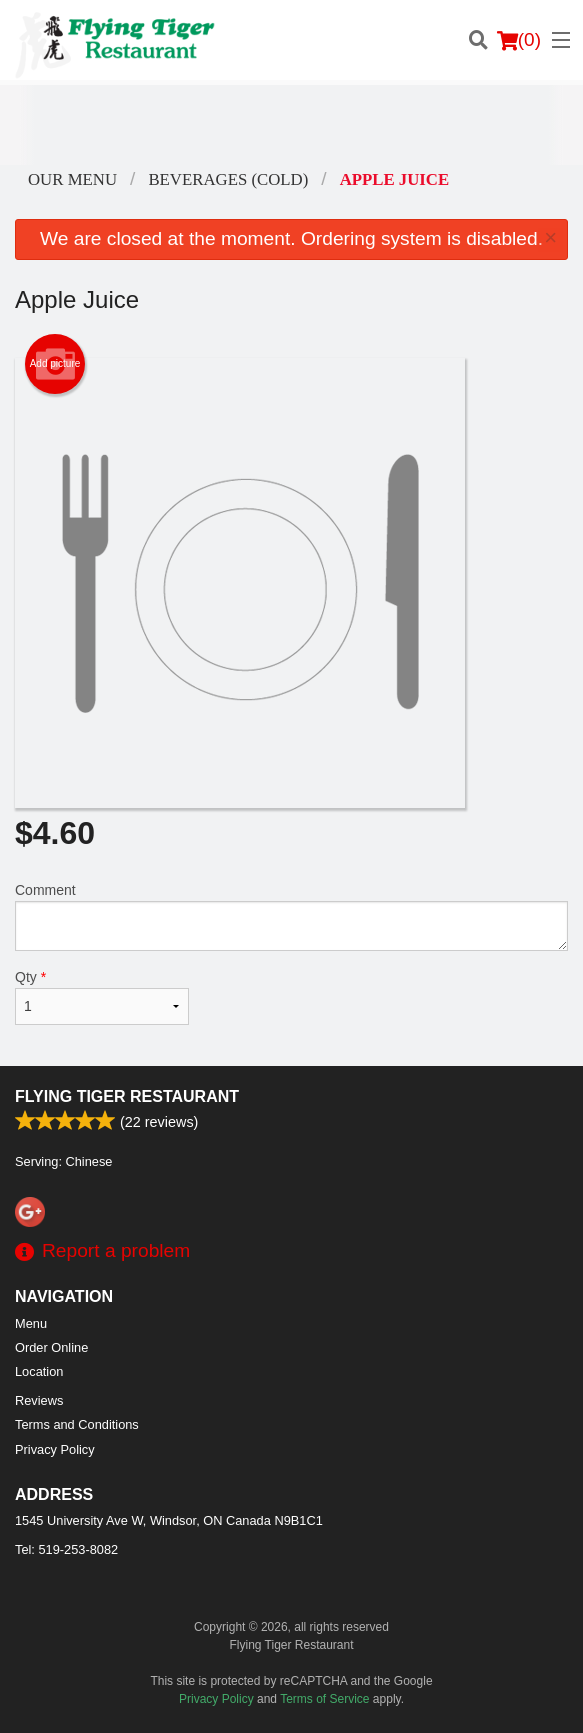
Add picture (55, 364)
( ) (519, 40)
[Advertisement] (291, 125)
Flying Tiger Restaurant (127, 1096)
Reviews (39, 1400)
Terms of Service (324, 1699)
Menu (31, 1323)
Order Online (51, 1347)
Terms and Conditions (77, 1424)
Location (39, 1371)
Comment (291, 916)
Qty (102, 997)
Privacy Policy (55, 1449)
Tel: (66, 1549)
